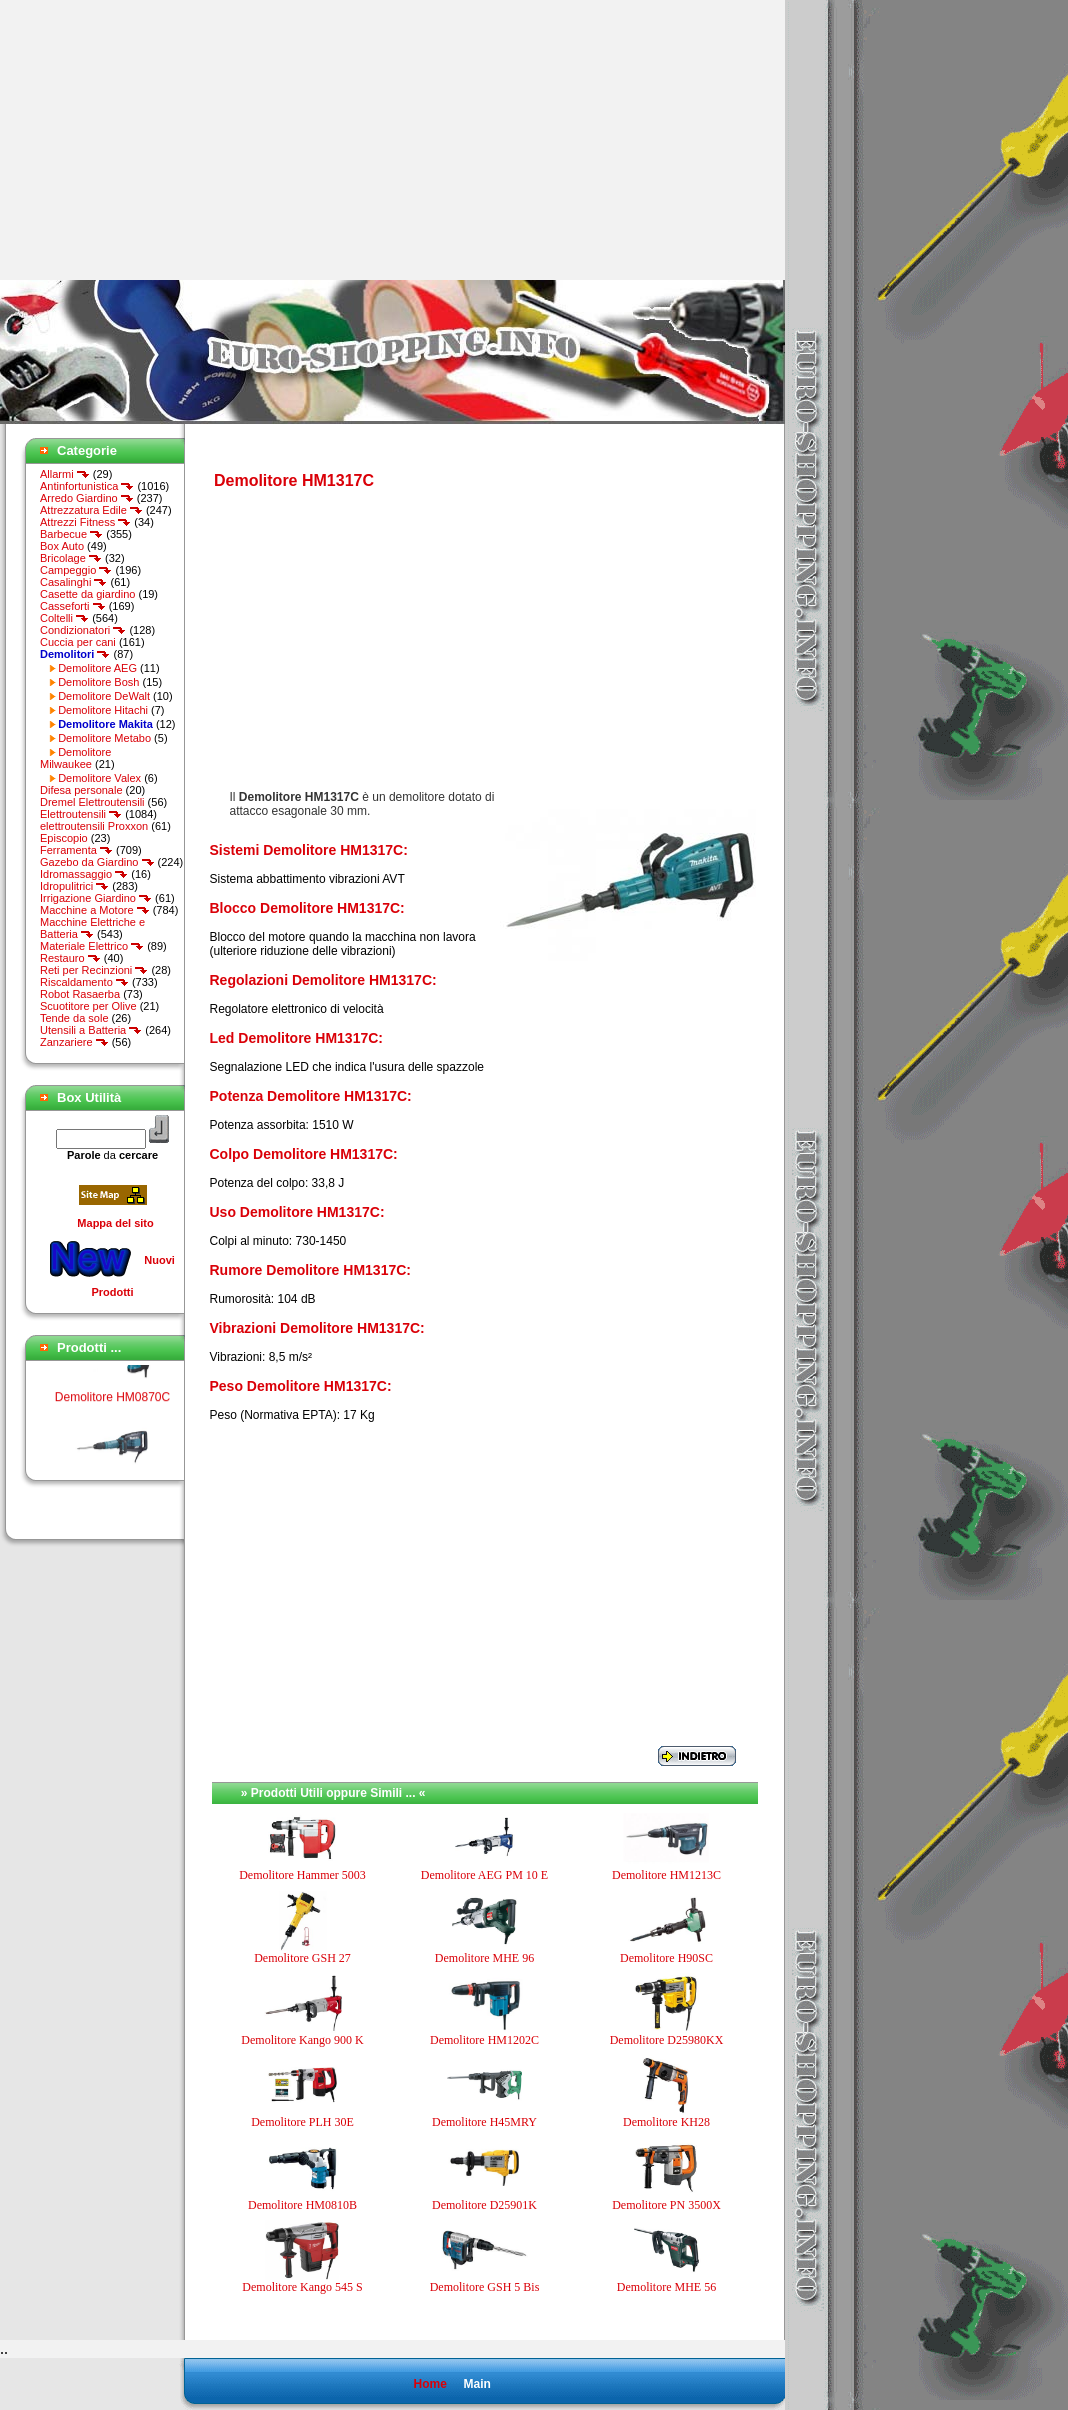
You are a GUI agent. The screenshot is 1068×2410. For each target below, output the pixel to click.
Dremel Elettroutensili (92, 802)
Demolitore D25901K (484, 2205)
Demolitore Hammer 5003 (302, 1875)
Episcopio (64, 838)
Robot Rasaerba (80, 994)
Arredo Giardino (87, 498)
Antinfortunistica (87, 486)
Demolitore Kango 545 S (302, 2287)
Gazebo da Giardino (97, 862)
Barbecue (71, 534)
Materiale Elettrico (92, 946)
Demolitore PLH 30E (302, 2122)
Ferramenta (76, 850)
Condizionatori (83, 630)
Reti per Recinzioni (94, 970)
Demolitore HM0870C (112, 1409)
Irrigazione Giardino (96, 898)
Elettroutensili (81, 814)
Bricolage (71, 558)
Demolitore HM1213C (666, 1875)
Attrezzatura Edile (91, 510)
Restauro (70, 958)
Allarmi (65, 474)
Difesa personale (81, 790)
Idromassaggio (84, 874)
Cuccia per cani (78, 642)
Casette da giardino (87, 594)
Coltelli (64, 618)
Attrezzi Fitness (85, 522)
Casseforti (73, 606)
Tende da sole (74, 1018)
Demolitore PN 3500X (666, 2205)
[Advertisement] (168, 140)
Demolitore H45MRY (484, 2122)
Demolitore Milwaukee (75, 758)
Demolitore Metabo (104, 738)
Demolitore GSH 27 (302, 1958)
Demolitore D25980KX (667, 2040)
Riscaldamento (84, 982)
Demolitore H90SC (666, 1958)
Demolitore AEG (97, 668)
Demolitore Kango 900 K (302, 2040)
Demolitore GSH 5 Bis (485, 2287)
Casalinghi (73, 582)
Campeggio (76, 570)
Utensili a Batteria (91, 1030)
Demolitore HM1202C (484, 2040)
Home (429, 2384)
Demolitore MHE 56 (666, 2287)
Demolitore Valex (99, 778)
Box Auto (62, 546)
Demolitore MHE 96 (484, 1958)
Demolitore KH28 (666, 2122)
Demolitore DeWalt (104, 696)
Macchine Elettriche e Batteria (92, 928)
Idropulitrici (74, 886)
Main (476, 2384)
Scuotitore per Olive (88, 1006)
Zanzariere (74, 1042)
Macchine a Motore (95, 910)
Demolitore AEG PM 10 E (484, 1875)
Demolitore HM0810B (302, 2205)
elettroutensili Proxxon (94, 826)
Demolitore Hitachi (103, 710)
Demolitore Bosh (98, 682)
